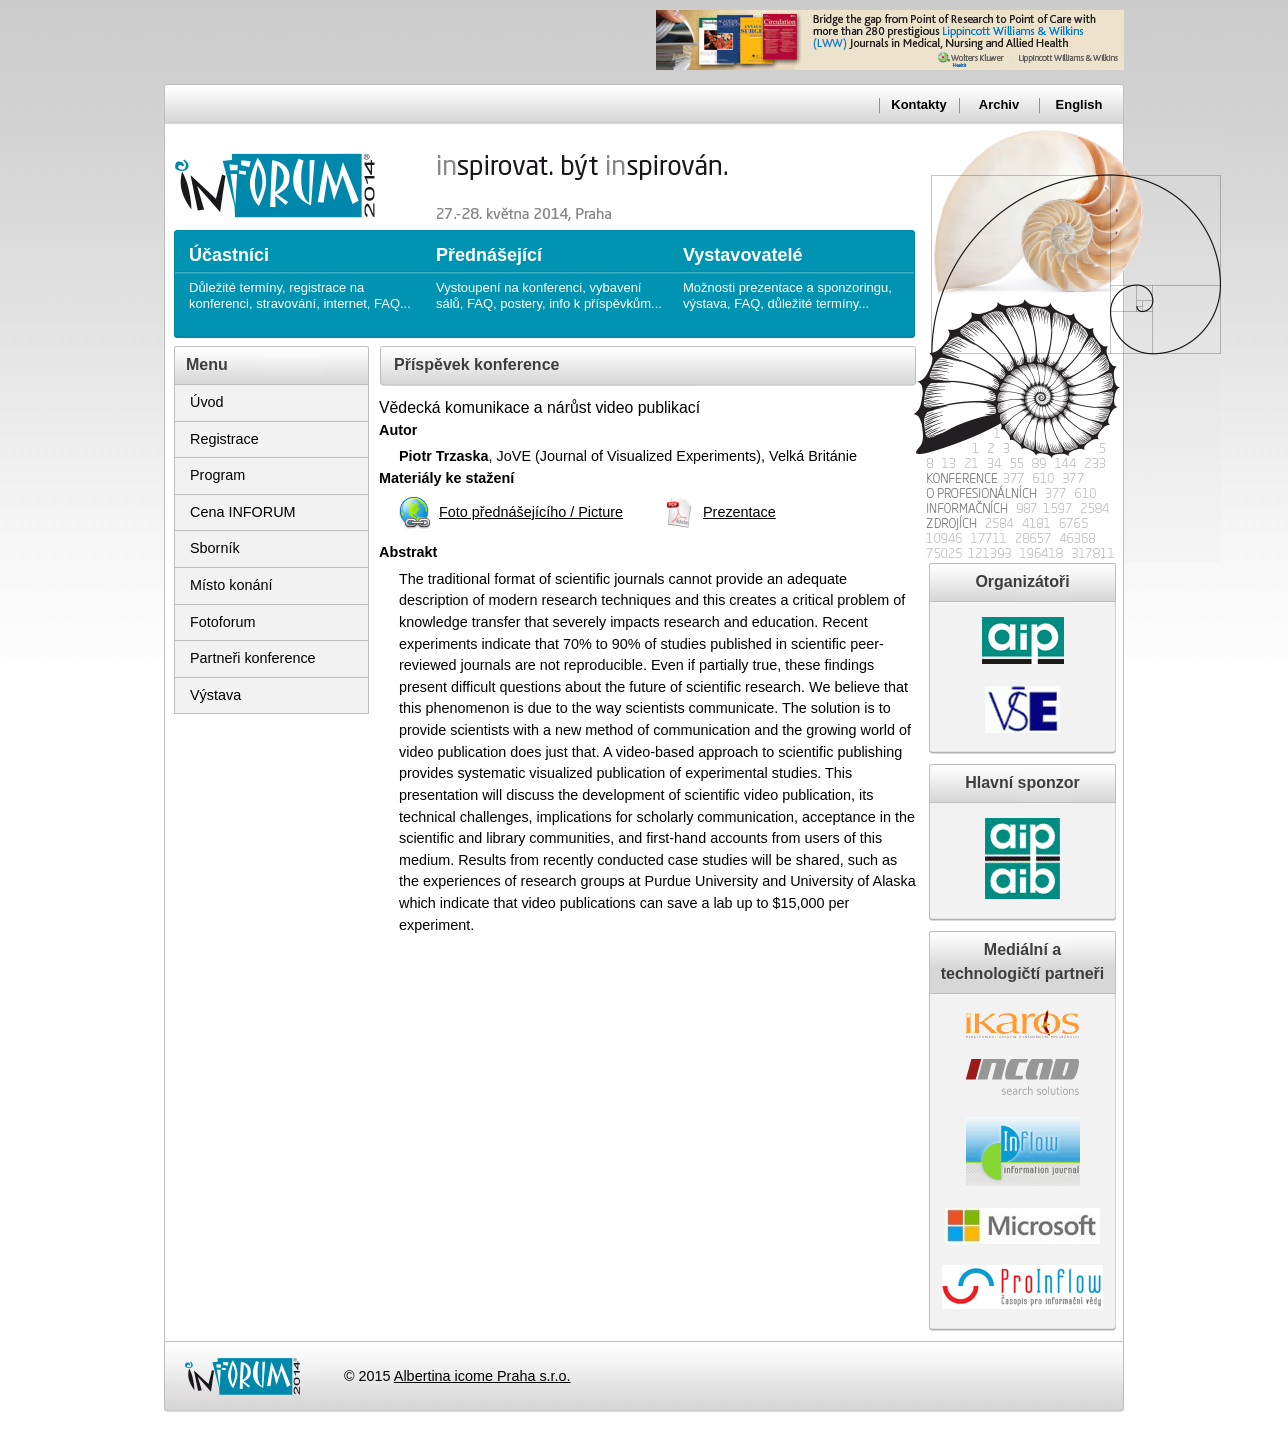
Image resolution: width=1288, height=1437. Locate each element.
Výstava (215, 695)
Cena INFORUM (243, 512)
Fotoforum (223, 622)
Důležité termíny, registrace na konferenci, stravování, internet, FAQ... (302, 270)
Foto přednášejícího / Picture (531, 512)
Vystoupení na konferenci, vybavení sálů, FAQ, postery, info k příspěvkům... (549, 270)
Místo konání (231, 585)
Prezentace (739, 512)
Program (217, 475)
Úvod (207, 402)
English (1079, 104)
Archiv (999, 104)
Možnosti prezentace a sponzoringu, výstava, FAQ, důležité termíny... (796, 270)
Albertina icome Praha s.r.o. (482, 1376)
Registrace (224, 439)
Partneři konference (253, 658)
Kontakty (918, 104)
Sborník (215, 548)
